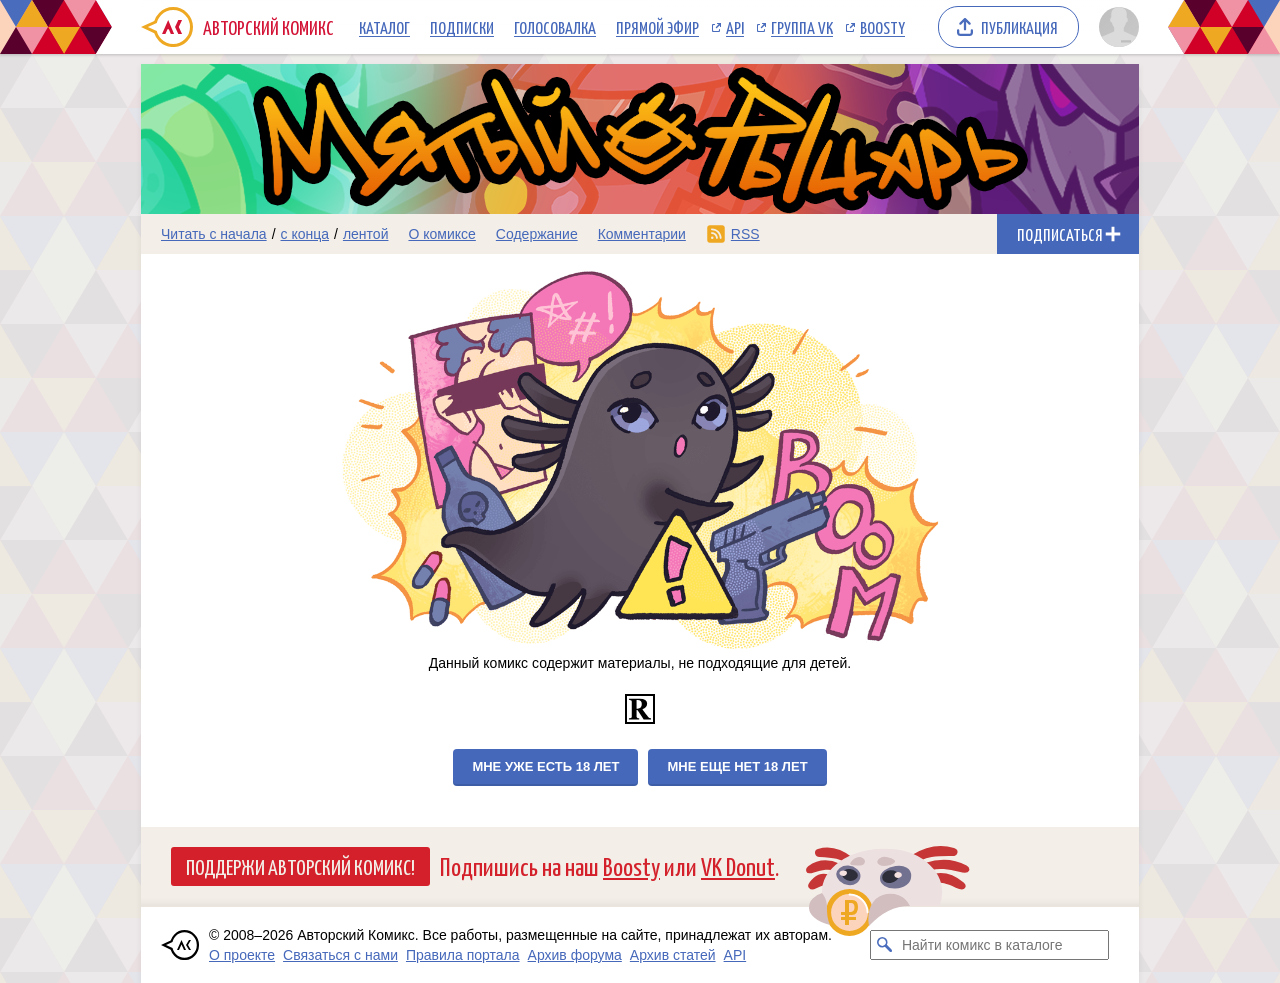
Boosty (882, 27)
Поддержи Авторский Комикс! (300, 866)
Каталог (384, 27)
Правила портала (463, 955)
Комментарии (642, 234)
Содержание (537, 234)
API (735, 27)
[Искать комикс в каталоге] (885, 945)
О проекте (242, 955)
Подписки (462, 27)
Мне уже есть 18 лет (545, 766)
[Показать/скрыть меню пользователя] (1115, 27)
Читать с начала (214, 234)
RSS (745, 234)
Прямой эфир (657, 27)
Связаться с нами (340, 955)
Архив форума (575, 955)
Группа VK (802, 27)
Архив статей (673, 955)
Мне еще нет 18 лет (737, 766)
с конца (305, 234)
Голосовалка (555, 27)
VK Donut (738, 865)
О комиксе (441, 234)
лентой (366, 234)
